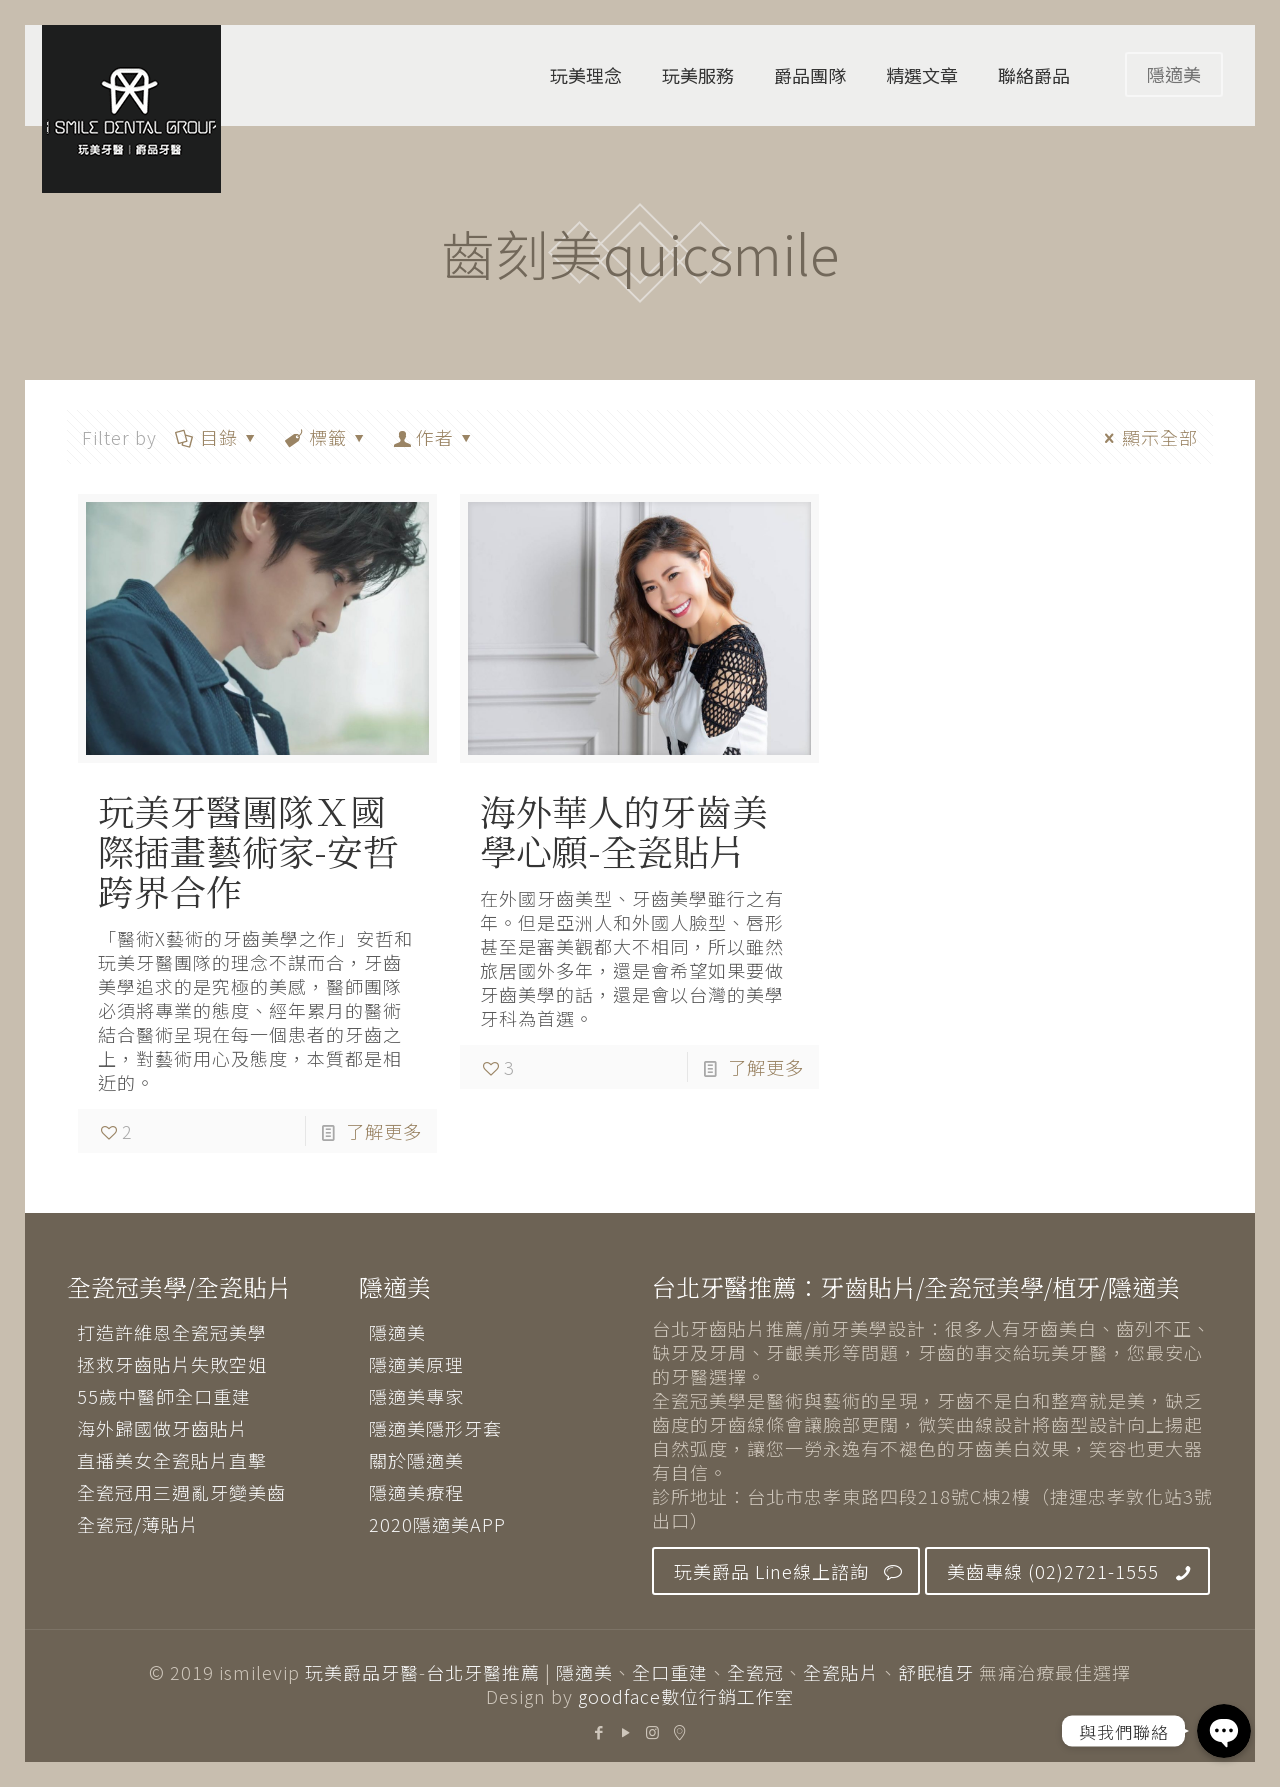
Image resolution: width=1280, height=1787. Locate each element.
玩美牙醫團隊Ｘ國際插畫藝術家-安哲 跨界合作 (248, 850)
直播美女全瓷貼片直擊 (172, 1460)
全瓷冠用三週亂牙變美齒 (181, 1492)
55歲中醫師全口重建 (164, 1396)
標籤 (326, 437)
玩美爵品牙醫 (362, 1672)
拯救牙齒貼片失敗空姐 (172, 1364)
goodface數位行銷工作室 (686, 1696)
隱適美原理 (416, 1364)
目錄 (217, 437)
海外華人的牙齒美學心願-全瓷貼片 (624, 830)
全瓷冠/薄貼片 (138, 1524)
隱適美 (1174, 74)
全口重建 (670, 1672)
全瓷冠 (755, 1672)
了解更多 (384, 1131)
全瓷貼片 (841, 1672)
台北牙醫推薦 (483, 1672)
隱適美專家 (416, 1396)
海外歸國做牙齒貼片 (162, 1428)
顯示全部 (1147, 437)
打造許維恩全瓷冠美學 (172, 1332)
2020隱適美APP (437, 1524)
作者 (434, 437)
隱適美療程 (416, 1492)
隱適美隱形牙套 (435, 1428)
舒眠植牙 (936, 1672)
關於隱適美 (416, 1460)
